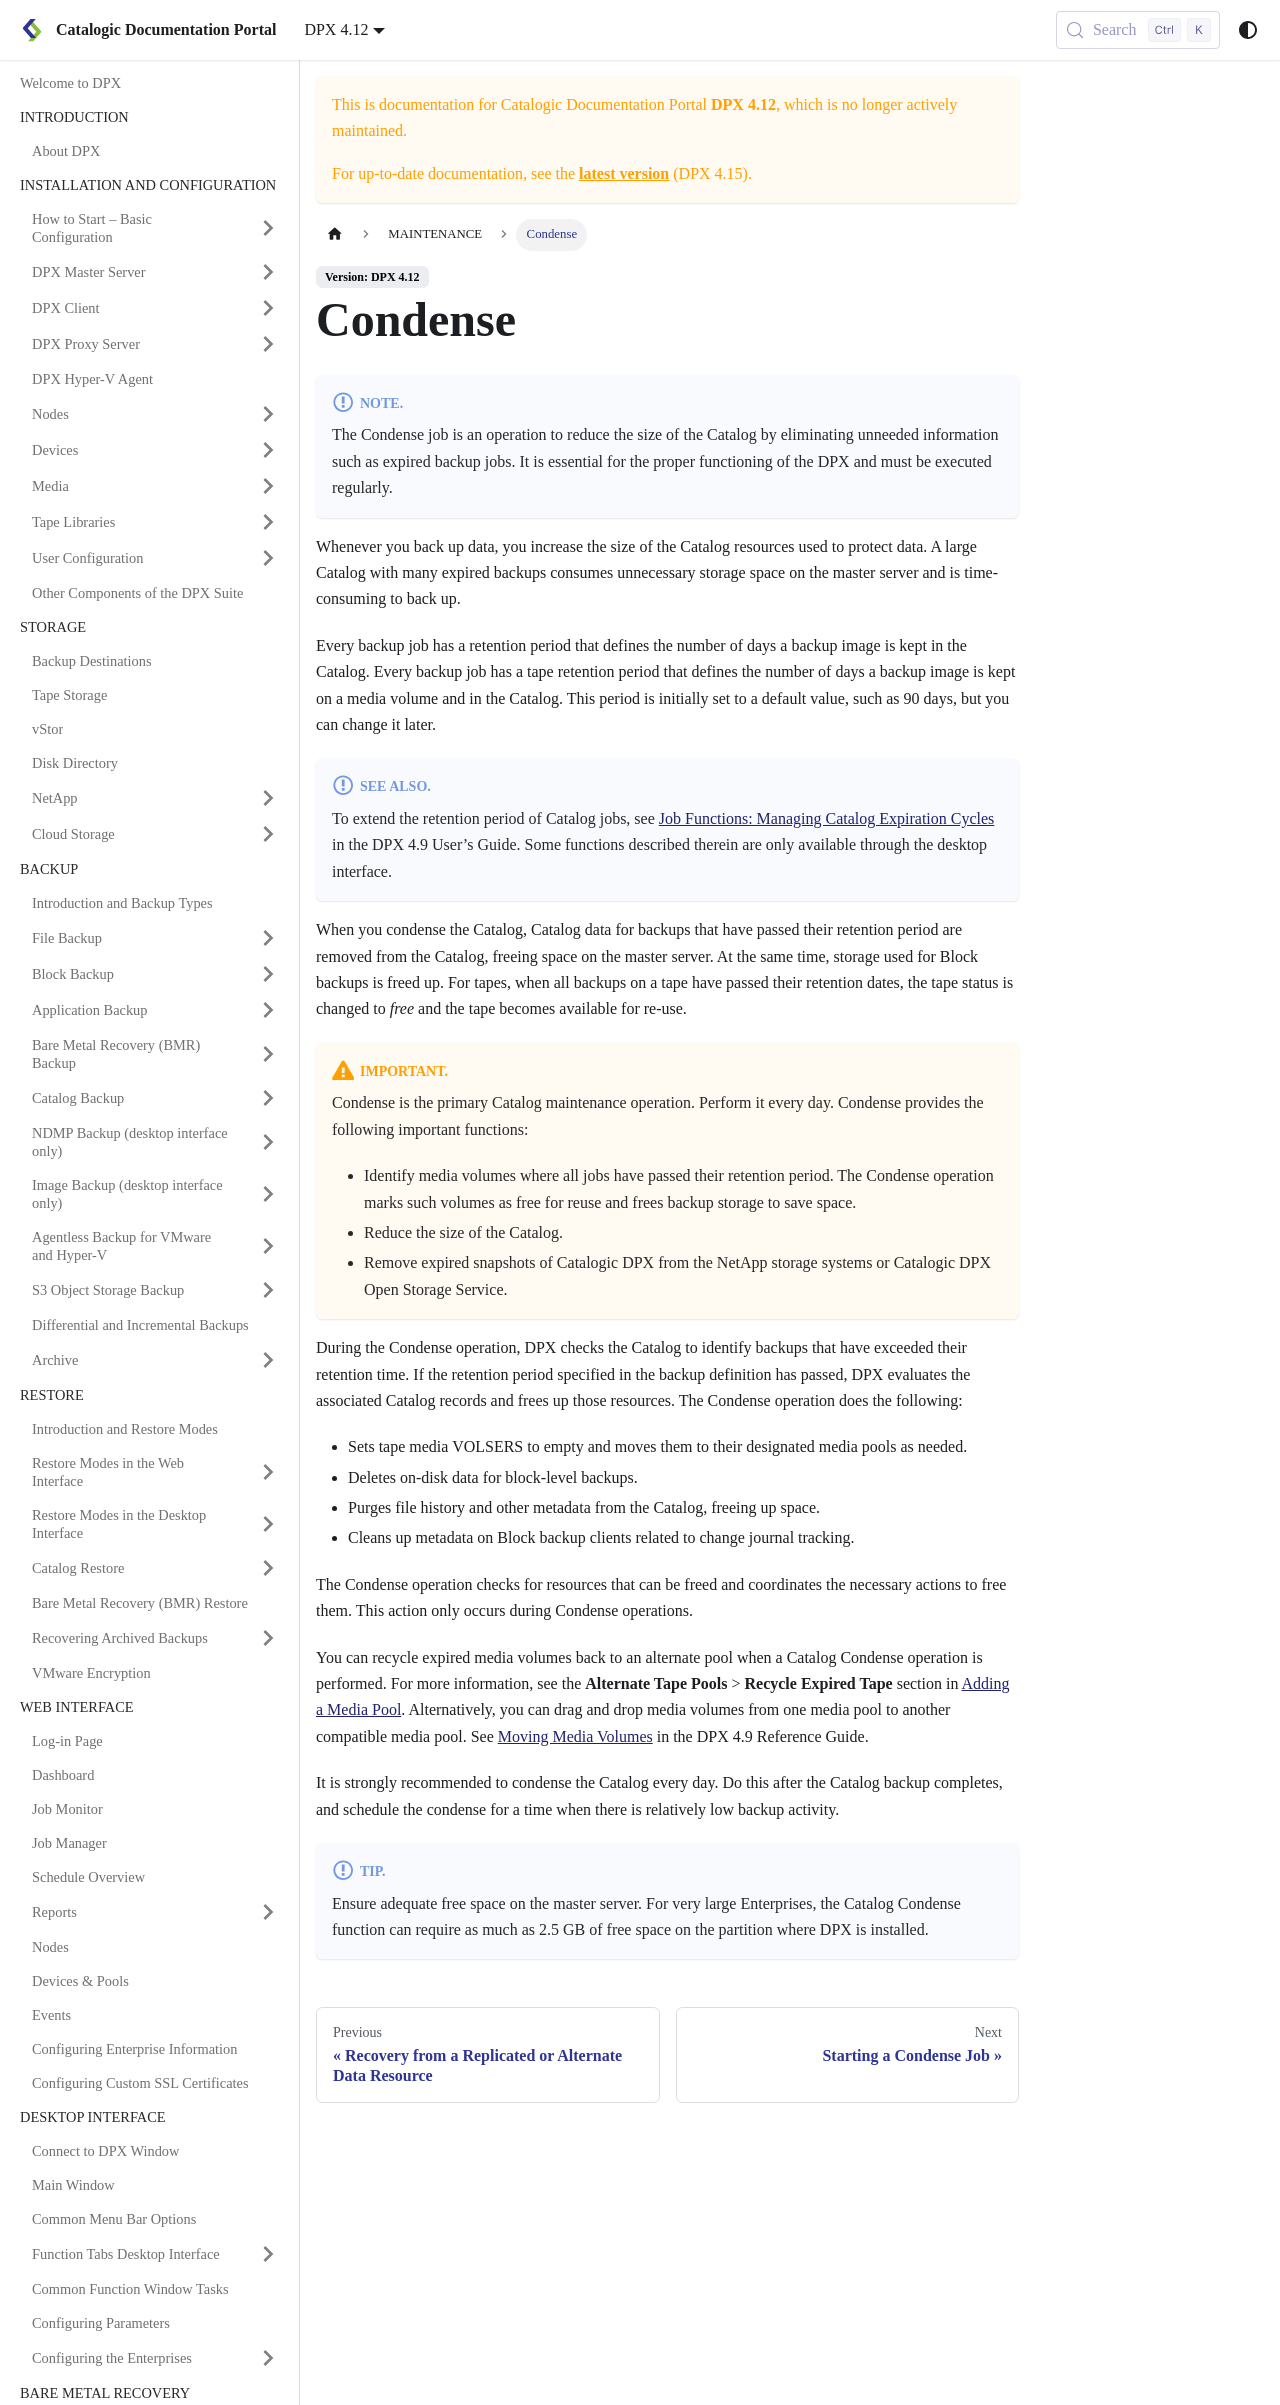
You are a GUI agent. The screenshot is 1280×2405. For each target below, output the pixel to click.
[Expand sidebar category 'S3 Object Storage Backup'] (268, 1290)
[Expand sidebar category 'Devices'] (268, 450)
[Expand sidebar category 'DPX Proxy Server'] (268, 344)
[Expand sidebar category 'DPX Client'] (268, 308)
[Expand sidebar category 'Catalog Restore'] (268, 1568)
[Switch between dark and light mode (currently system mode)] (1248, 30)
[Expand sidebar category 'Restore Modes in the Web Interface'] (268, 1472)
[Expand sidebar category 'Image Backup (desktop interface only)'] (268, 1194)
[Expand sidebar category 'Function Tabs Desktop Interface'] (268, 2254)
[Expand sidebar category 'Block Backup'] (268, 974)
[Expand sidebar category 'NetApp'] (268, 798)
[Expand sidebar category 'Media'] (268, 486)
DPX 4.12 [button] (336, 29)
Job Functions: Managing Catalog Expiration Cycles (827, 818)
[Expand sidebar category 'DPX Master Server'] (268, 272)
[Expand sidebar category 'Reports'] (268, 1912)
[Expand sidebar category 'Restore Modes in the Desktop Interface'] (268, 1524)
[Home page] (335, 234)
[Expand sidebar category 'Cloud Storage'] (268, 834)
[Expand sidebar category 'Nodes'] (268, 414)
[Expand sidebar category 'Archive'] (268, 1360)
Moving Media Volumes (575, 1736)
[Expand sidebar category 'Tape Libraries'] (268, 522)
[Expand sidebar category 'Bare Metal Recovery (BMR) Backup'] (268, 1054)
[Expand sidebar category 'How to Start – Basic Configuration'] (268, 228)
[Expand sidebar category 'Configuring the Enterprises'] (268, 2358)
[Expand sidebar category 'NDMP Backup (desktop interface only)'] (268, 1142)
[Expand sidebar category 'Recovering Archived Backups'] (268, 1638)
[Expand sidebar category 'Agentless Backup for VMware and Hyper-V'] (268, 1246)
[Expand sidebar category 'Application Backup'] (268, 1010)
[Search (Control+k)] (1138, 30)
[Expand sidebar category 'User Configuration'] (268, 558)
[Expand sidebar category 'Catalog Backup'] (268, 1098)
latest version (624, 173)
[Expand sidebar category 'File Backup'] (268, 938)
